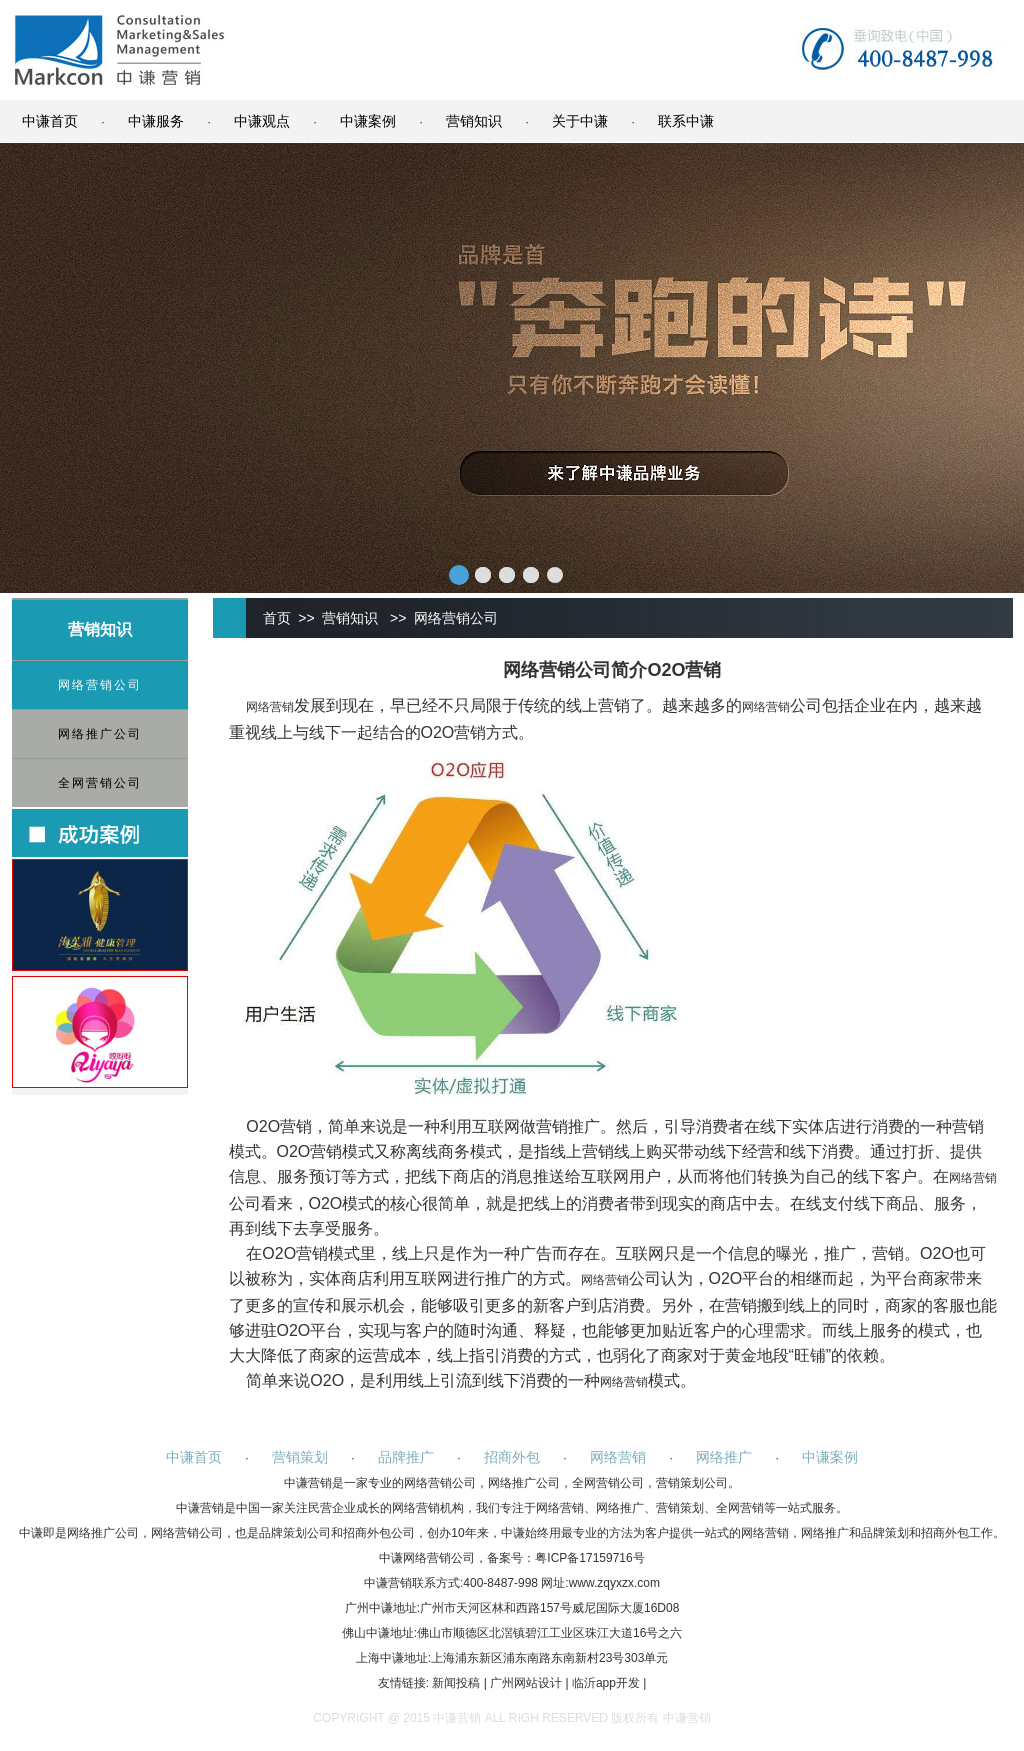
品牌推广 (406, 1457)
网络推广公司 (100, 734)
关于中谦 (580, 121)
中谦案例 (368, 121)
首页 (277, 618)
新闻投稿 (456, 1683)
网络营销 (270, 707)
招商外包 (512, 1457)
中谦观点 (262, 121)
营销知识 (474, 121)
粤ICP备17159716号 (589, 1558)
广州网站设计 (526, 1683)
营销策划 (300, 1457)
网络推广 (724, 1457)
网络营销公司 (100, 685)
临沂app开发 (606, 1683)
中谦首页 (50, 121)
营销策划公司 (692, 1483)
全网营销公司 (100, 783)
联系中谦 (686, 121)
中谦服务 (156, 121)
